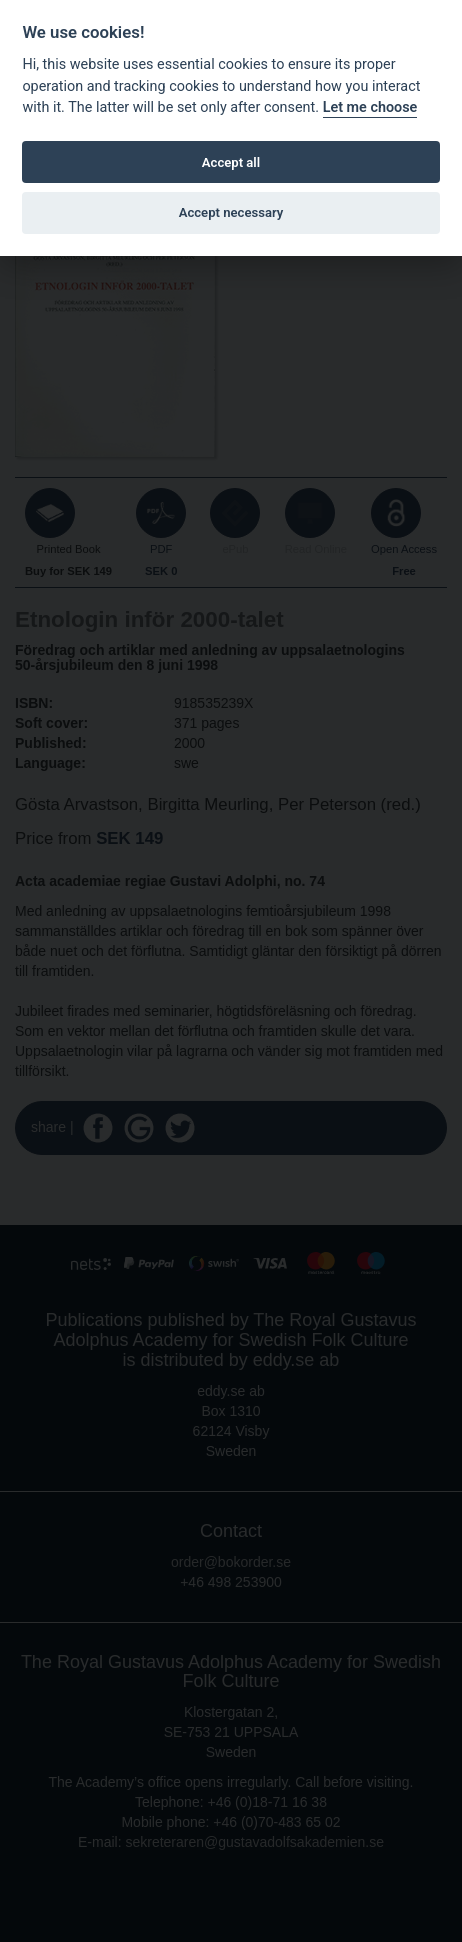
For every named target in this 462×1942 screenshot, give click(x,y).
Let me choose (370, 107)
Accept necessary (231, 212)
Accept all (231, 162)
